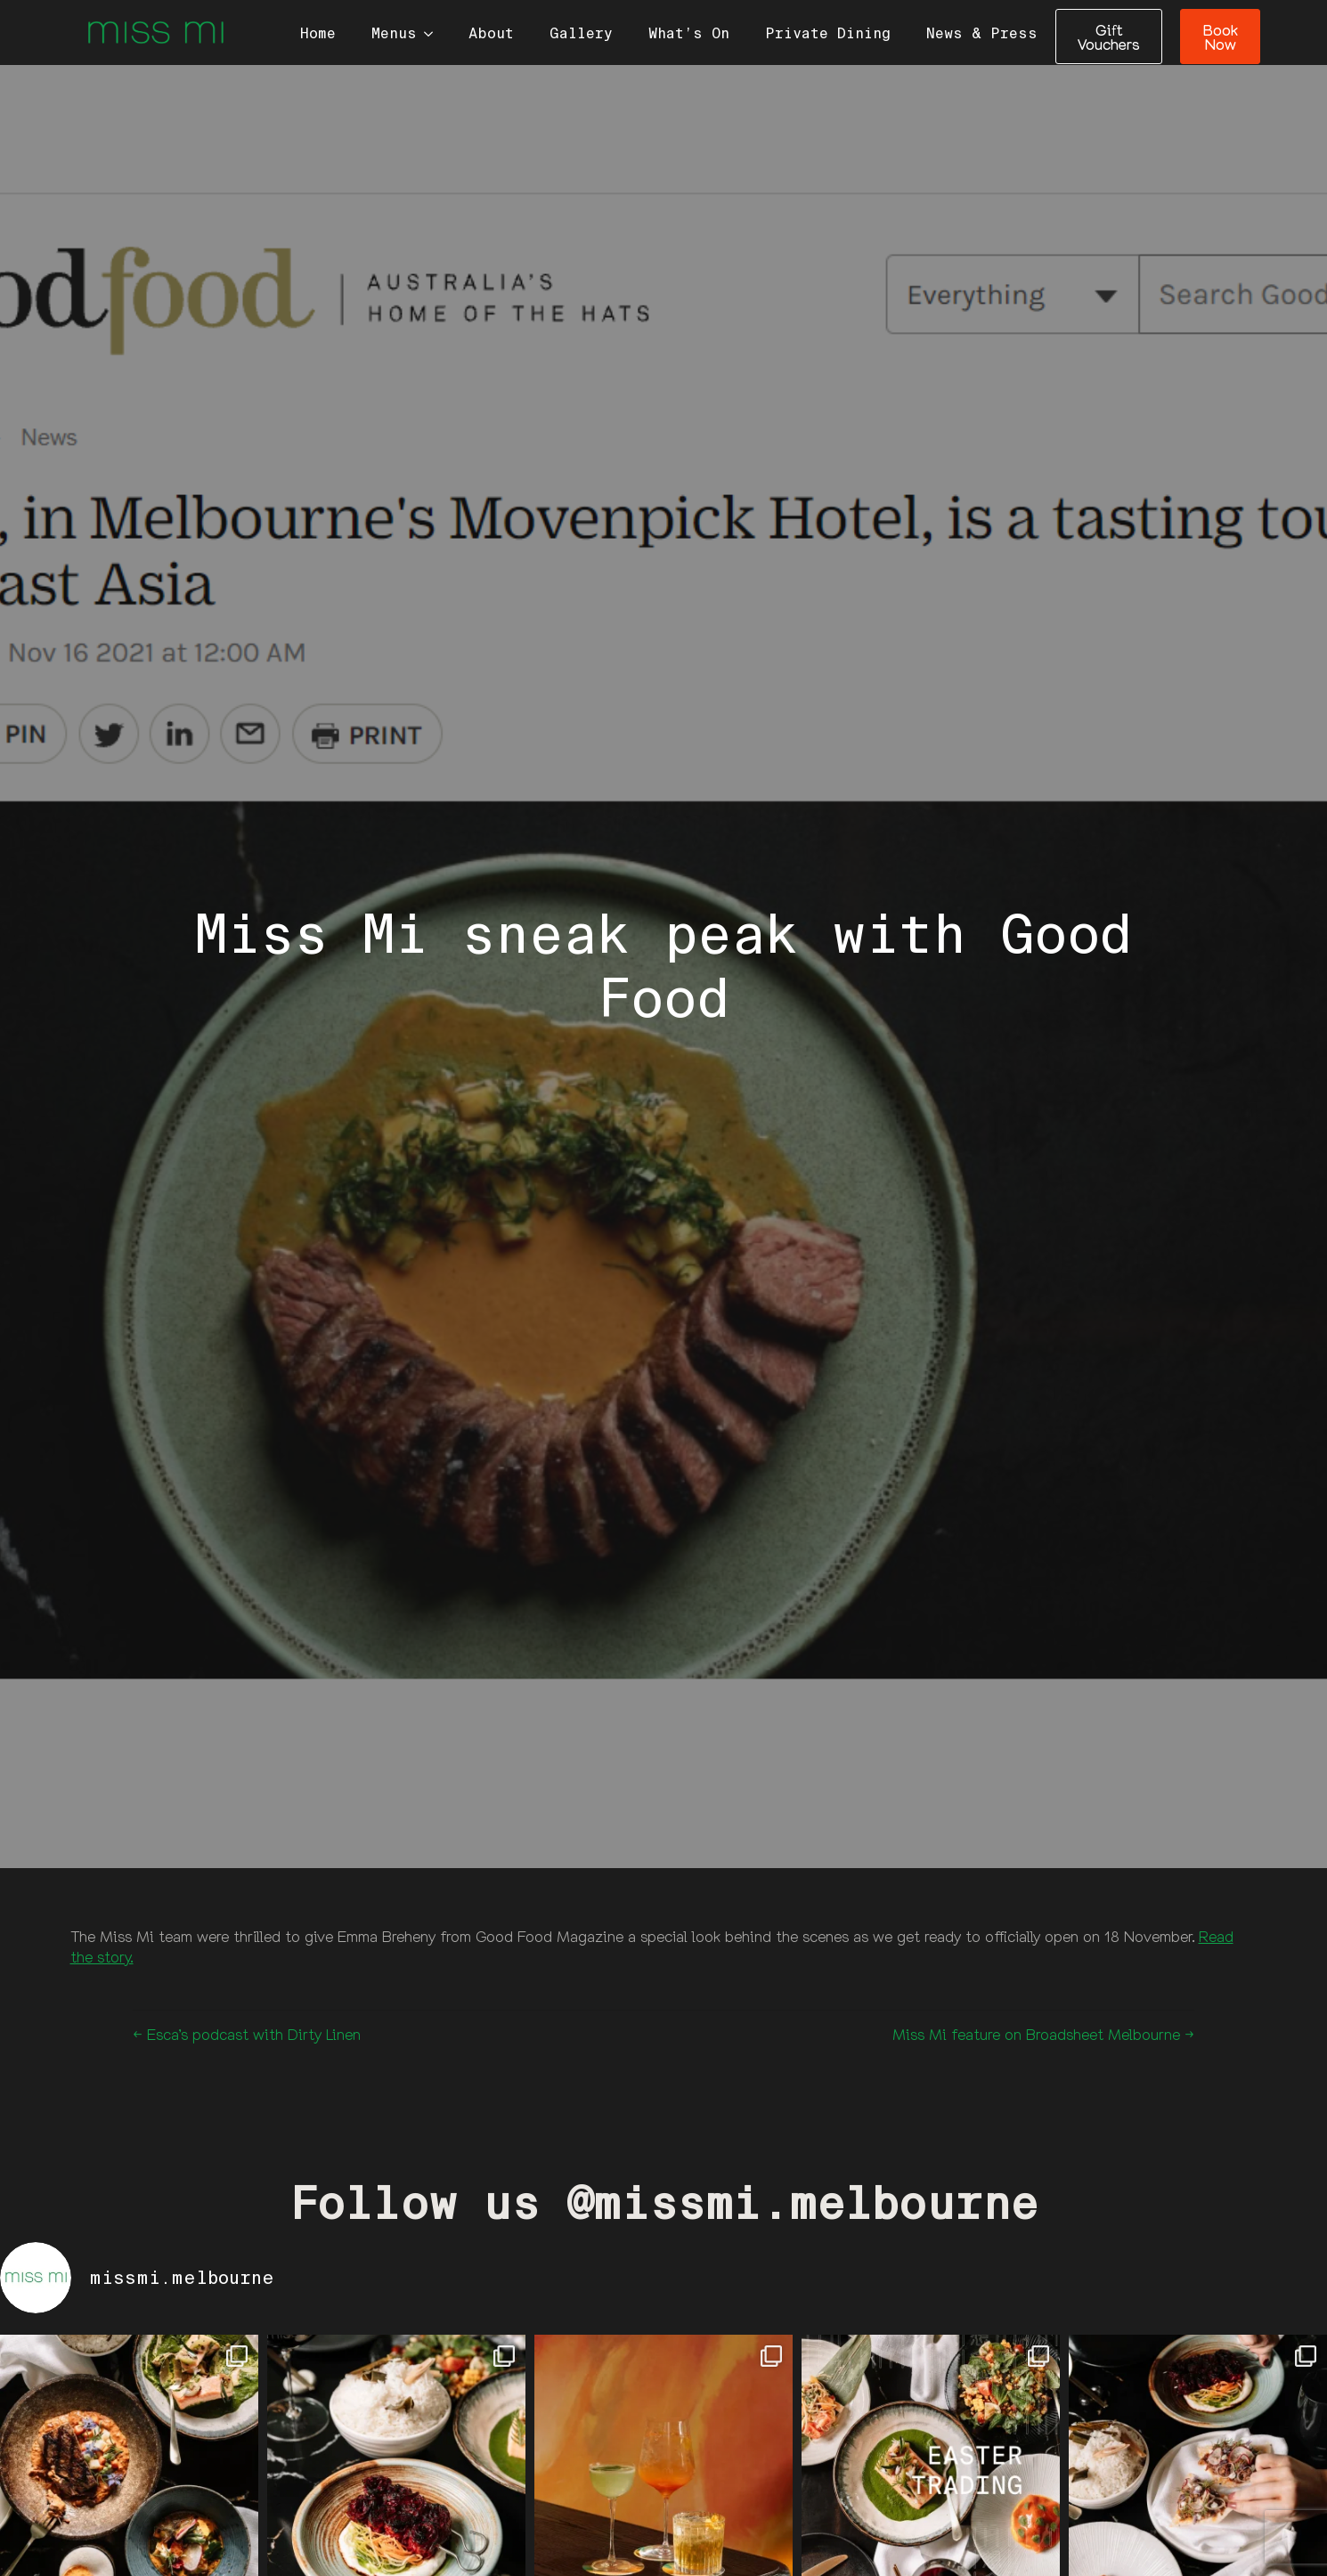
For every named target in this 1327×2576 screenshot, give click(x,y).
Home (318, 33)
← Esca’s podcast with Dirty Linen (247, 2034)
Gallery (581, 33)
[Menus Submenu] (434, 34)
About (491, 33)
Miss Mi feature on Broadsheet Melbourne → (1043, 2034)
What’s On (688, 33)
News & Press (982, 33)
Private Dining (828, 33)
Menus (394, 33)
